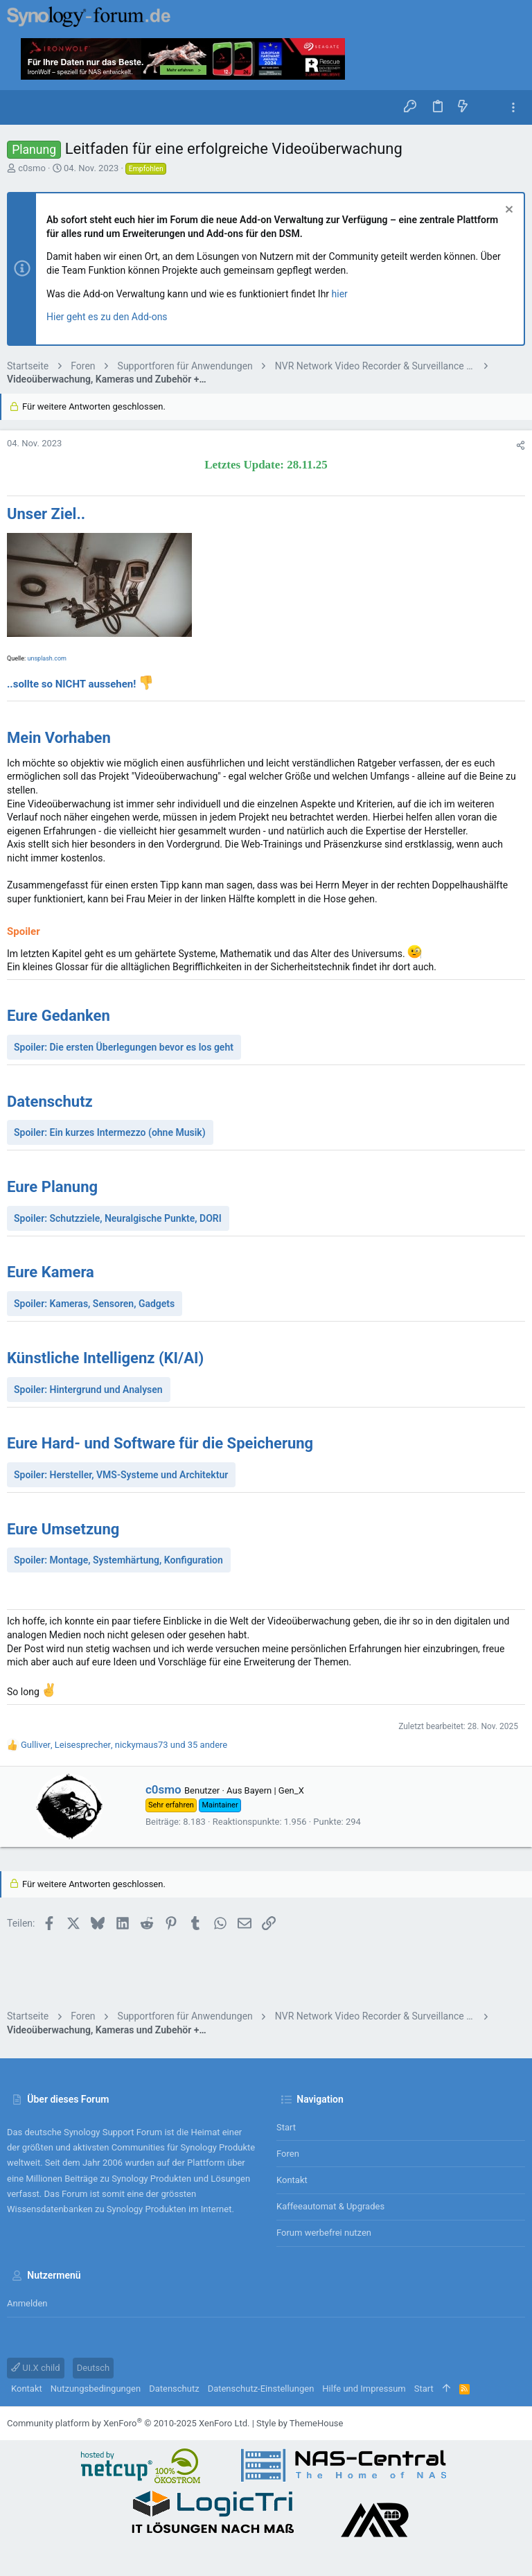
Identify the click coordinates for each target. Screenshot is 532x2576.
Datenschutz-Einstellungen (261, 2388)
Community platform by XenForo (128, 2423)
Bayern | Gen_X (274, 1790)
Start (286, 2127)
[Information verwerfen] (507, 211)
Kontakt (292, 2180)
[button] (21, 107)
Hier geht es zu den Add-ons (107, 316)
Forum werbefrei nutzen (323, 2232)
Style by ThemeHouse (299, 2423)
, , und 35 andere (124, 1745)
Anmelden (27, 2303)
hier (340, 293)
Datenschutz (174, 2388)
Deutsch (93, 2368)
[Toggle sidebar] (513, 107)
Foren (287, 2153)
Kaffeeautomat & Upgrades (330, 2206)
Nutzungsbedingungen (96, 2388)
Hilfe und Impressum (363, 2388)
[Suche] (488, 107)
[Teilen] (520, 445)
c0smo (32, 168)
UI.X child (35, 2368)
